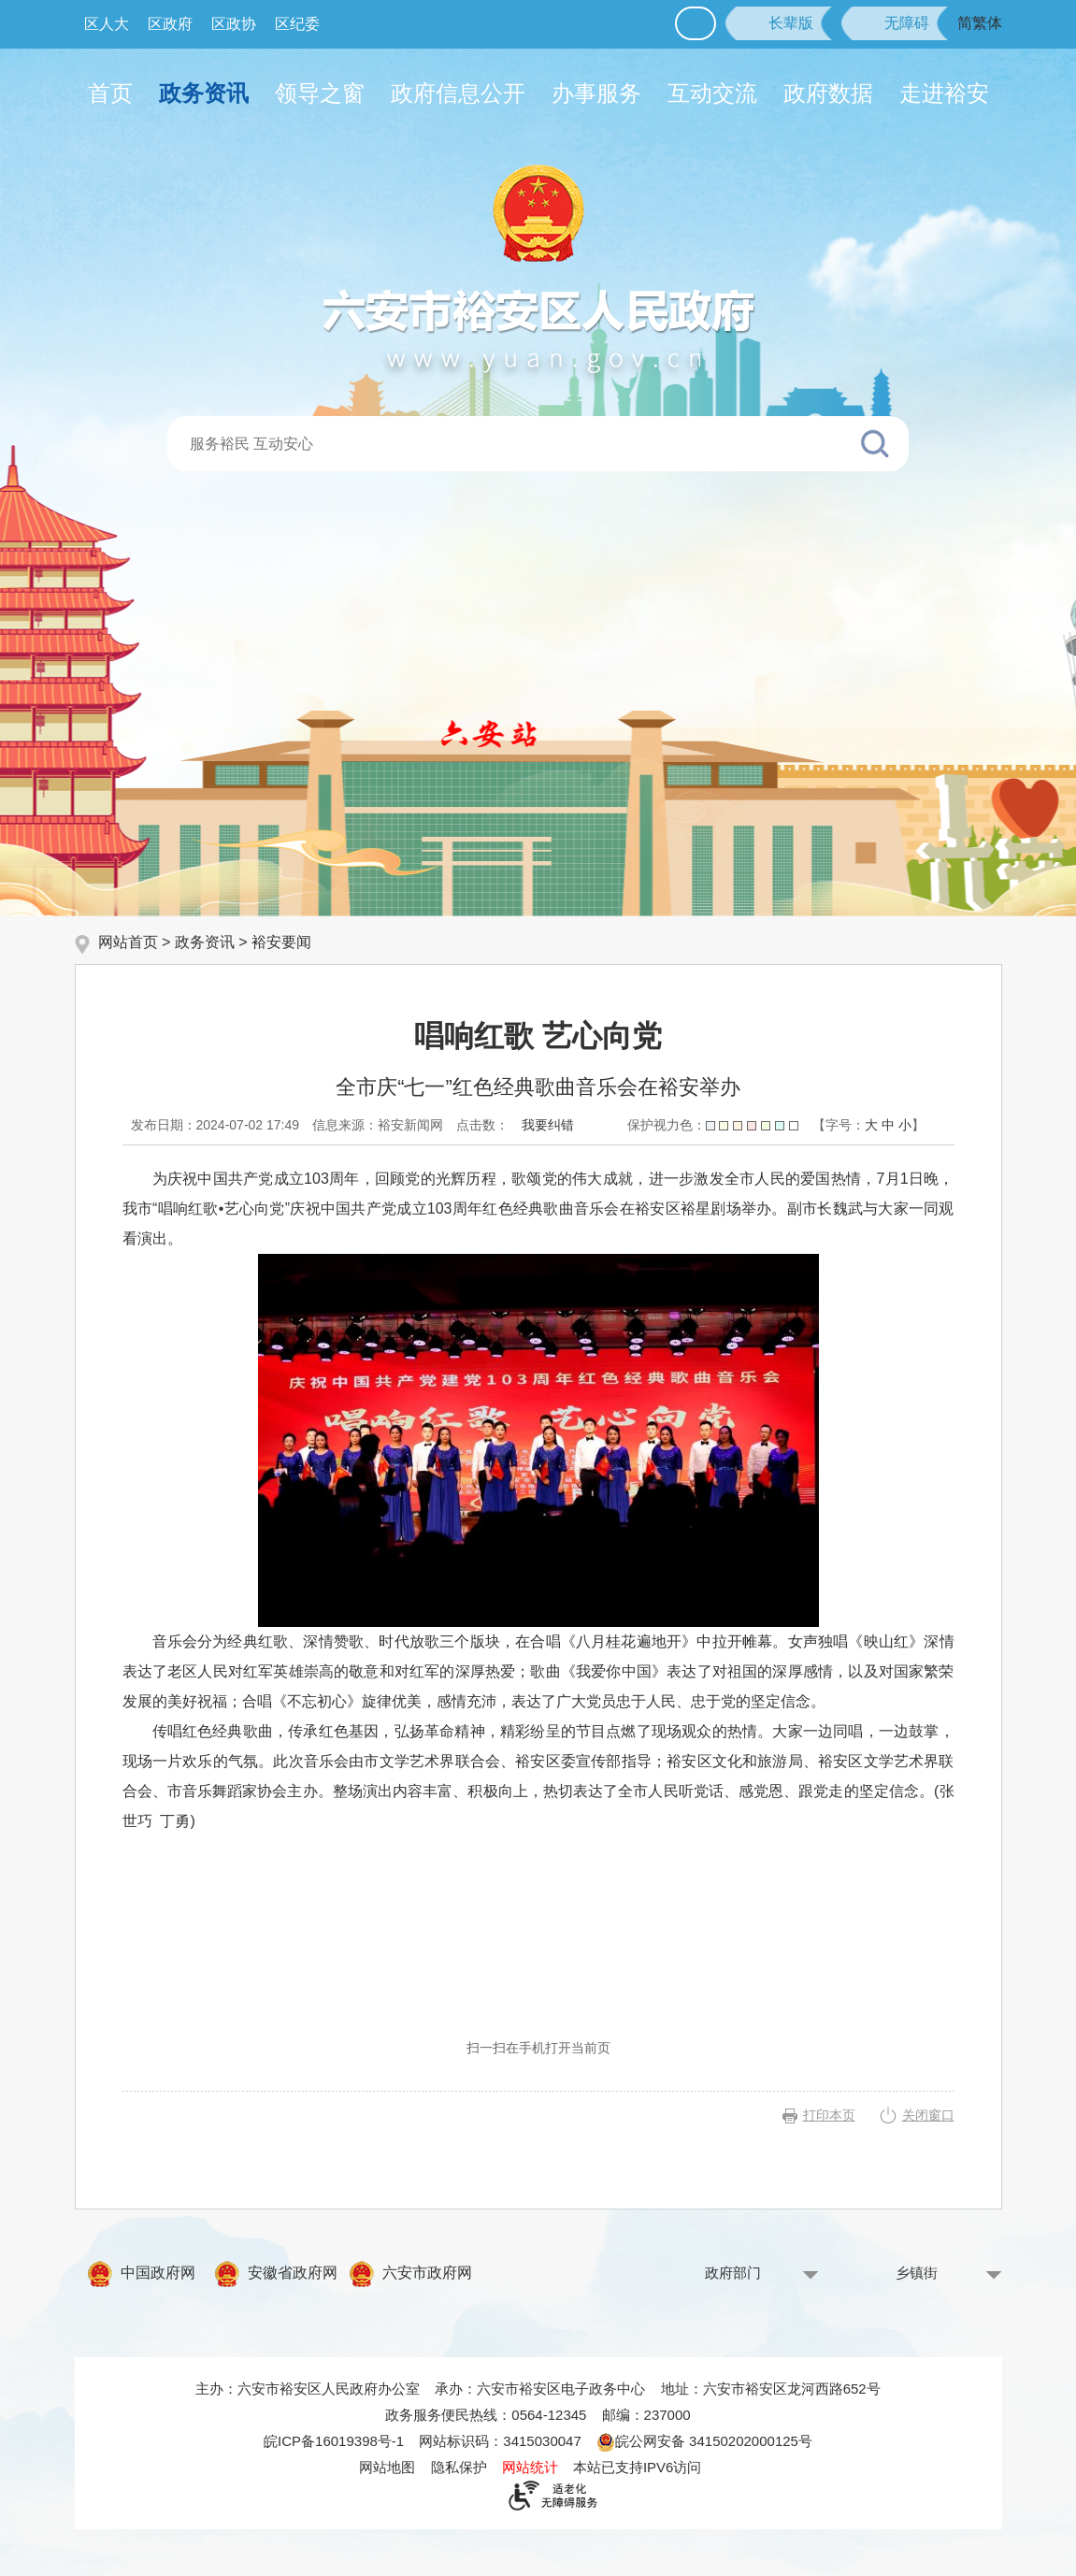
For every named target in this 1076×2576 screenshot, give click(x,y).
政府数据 (828, 93)
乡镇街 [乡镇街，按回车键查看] (917, 2273)
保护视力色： (712, 1124)
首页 (110, 93)
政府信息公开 (458, 93)
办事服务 (596, 93)
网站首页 (128, 942)
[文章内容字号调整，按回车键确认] (868, 1125)
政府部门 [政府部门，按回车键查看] (733, 2273)
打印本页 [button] (829, 2115)
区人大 (106, 24)
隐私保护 (459, 2467)
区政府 (170, 24)
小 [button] (904, 1124)
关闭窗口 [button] (928, 2115)
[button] (778, 23)
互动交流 (712, 93)
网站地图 (387, 2467)
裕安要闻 (281, 942)
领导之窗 (320, 93)
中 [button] (888, 1124)
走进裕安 (944, 93)
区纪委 (297, 24)
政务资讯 (204, 93)
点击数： (482, 1124)
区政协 (233, 24)
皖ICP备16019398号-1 (334, 2441)
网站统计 (530, 2467)
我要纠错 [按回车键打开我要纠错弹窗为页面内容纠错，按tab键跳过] (548, 1124)
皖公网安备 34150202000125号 (704, 2441)
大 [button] (871, 1124)
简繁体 (979, 23)
